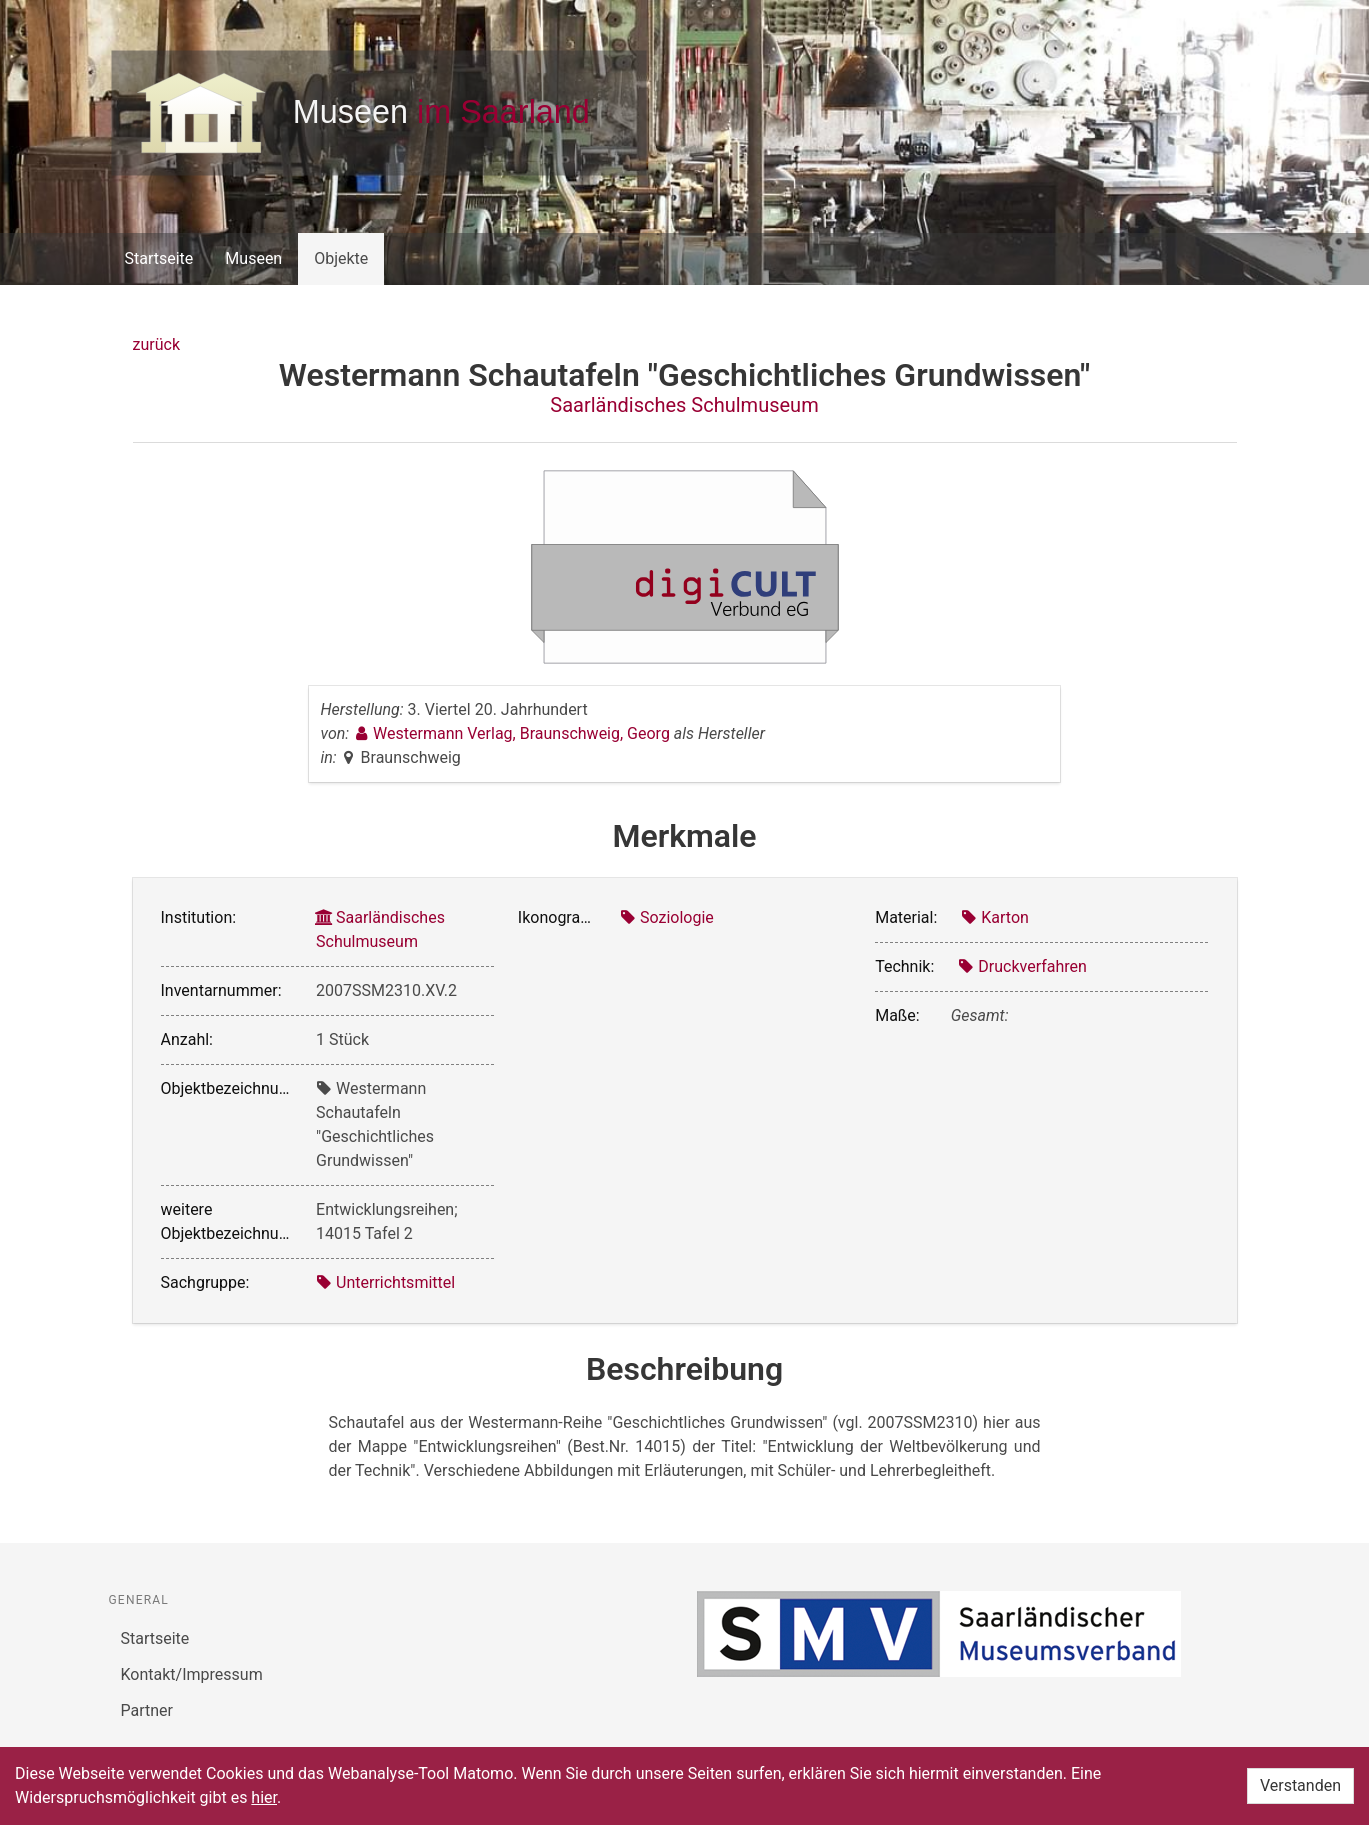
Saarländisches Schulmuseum (684, 405)
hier (264, 1797)
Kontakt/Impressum (192, 1674)
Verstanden (1300, 1785)
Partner (147, 1710)
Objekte (341, 258)
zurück (156, 344)
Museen (253, 258)
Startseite (159, 258)
